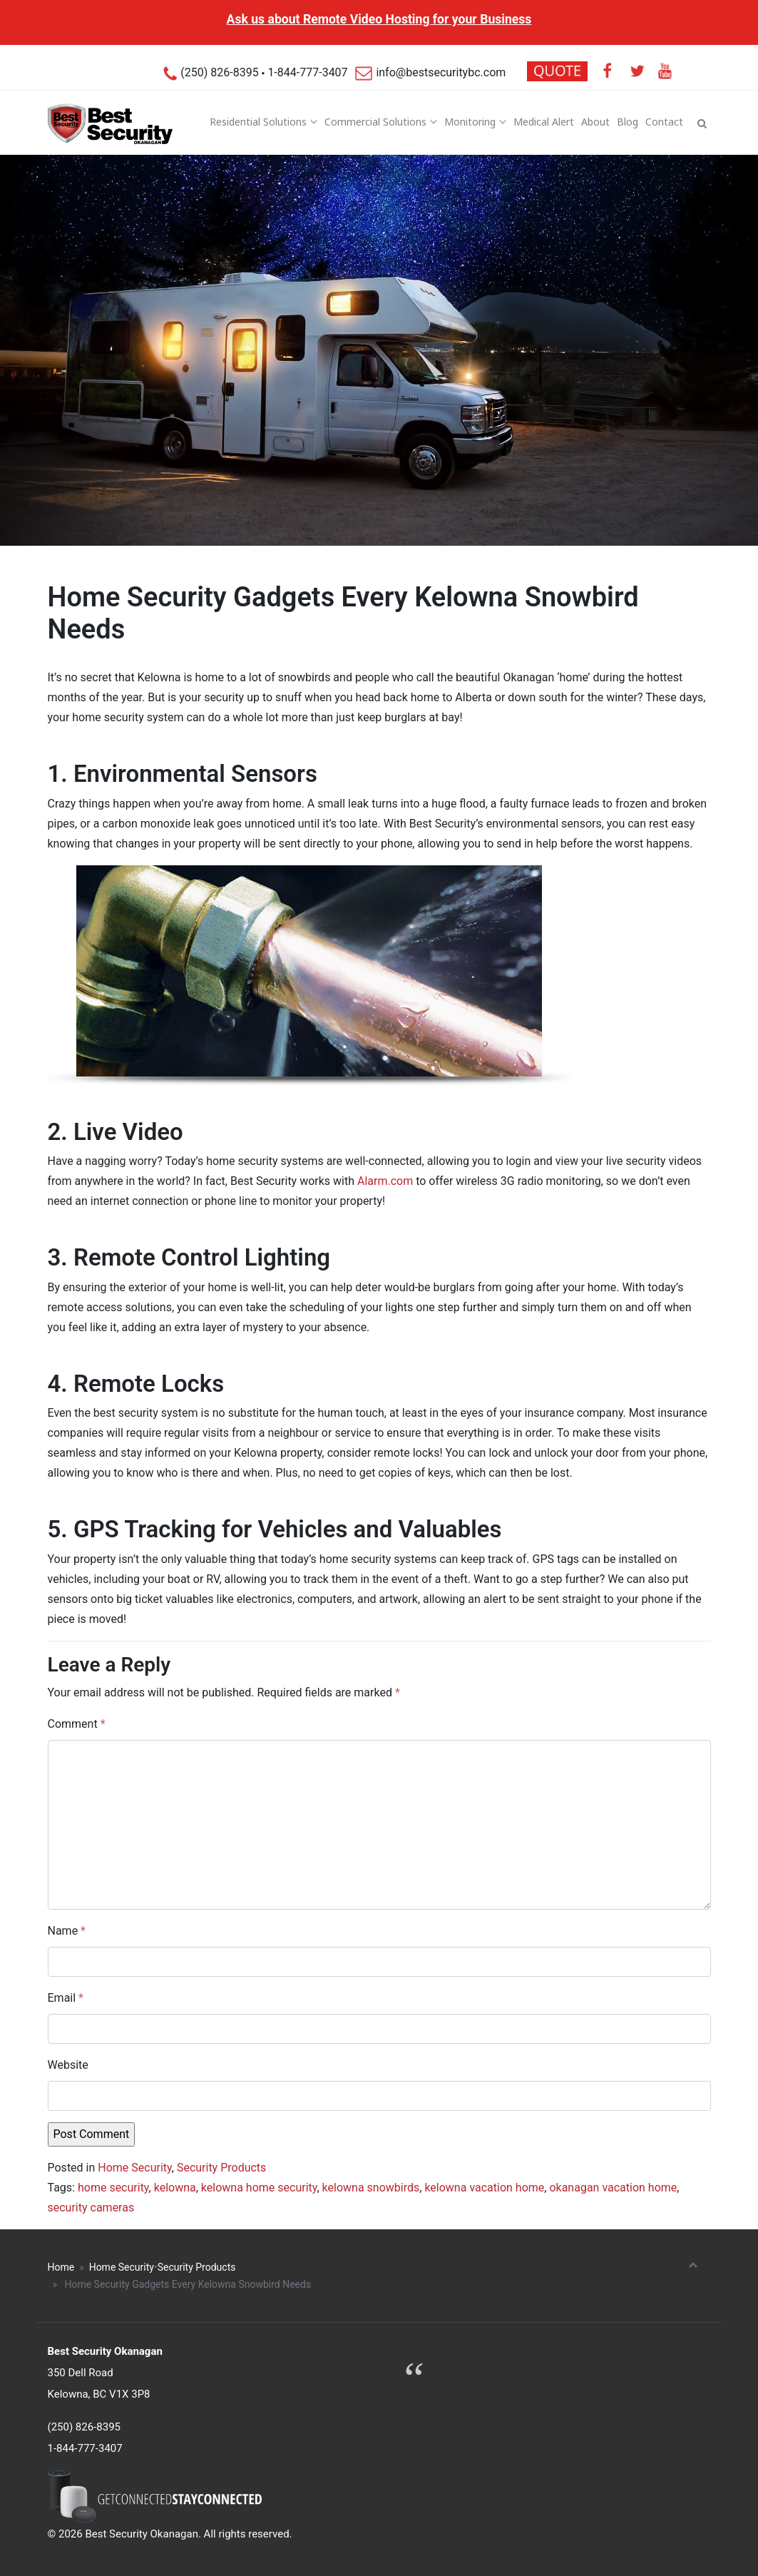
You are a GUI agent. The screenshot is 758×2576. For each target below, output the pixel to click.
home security (113, 2187)
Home (61, 2267)
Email (65, 1998)
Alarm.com (385, 1181)
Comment (77, 1724)
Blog (627, 121)
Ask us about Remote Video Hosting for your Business (379, 19)
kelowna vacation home (484, 2187)
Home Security (134, 2167)
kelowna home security (259, 2187)
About (595, 121)
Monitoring (470, 121)
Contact (664, 121)
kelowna (175, 2187)
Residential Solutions (258, 121)
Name (67, 1931)
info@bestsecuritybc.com (430, 72)
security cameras (91, 2207)
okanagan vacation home (613, 2187)
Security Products (221, 2167)
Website (68, 2065)
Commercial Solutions (375, 121)
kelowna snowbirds (371, 2187)
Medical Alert (543, 121)
